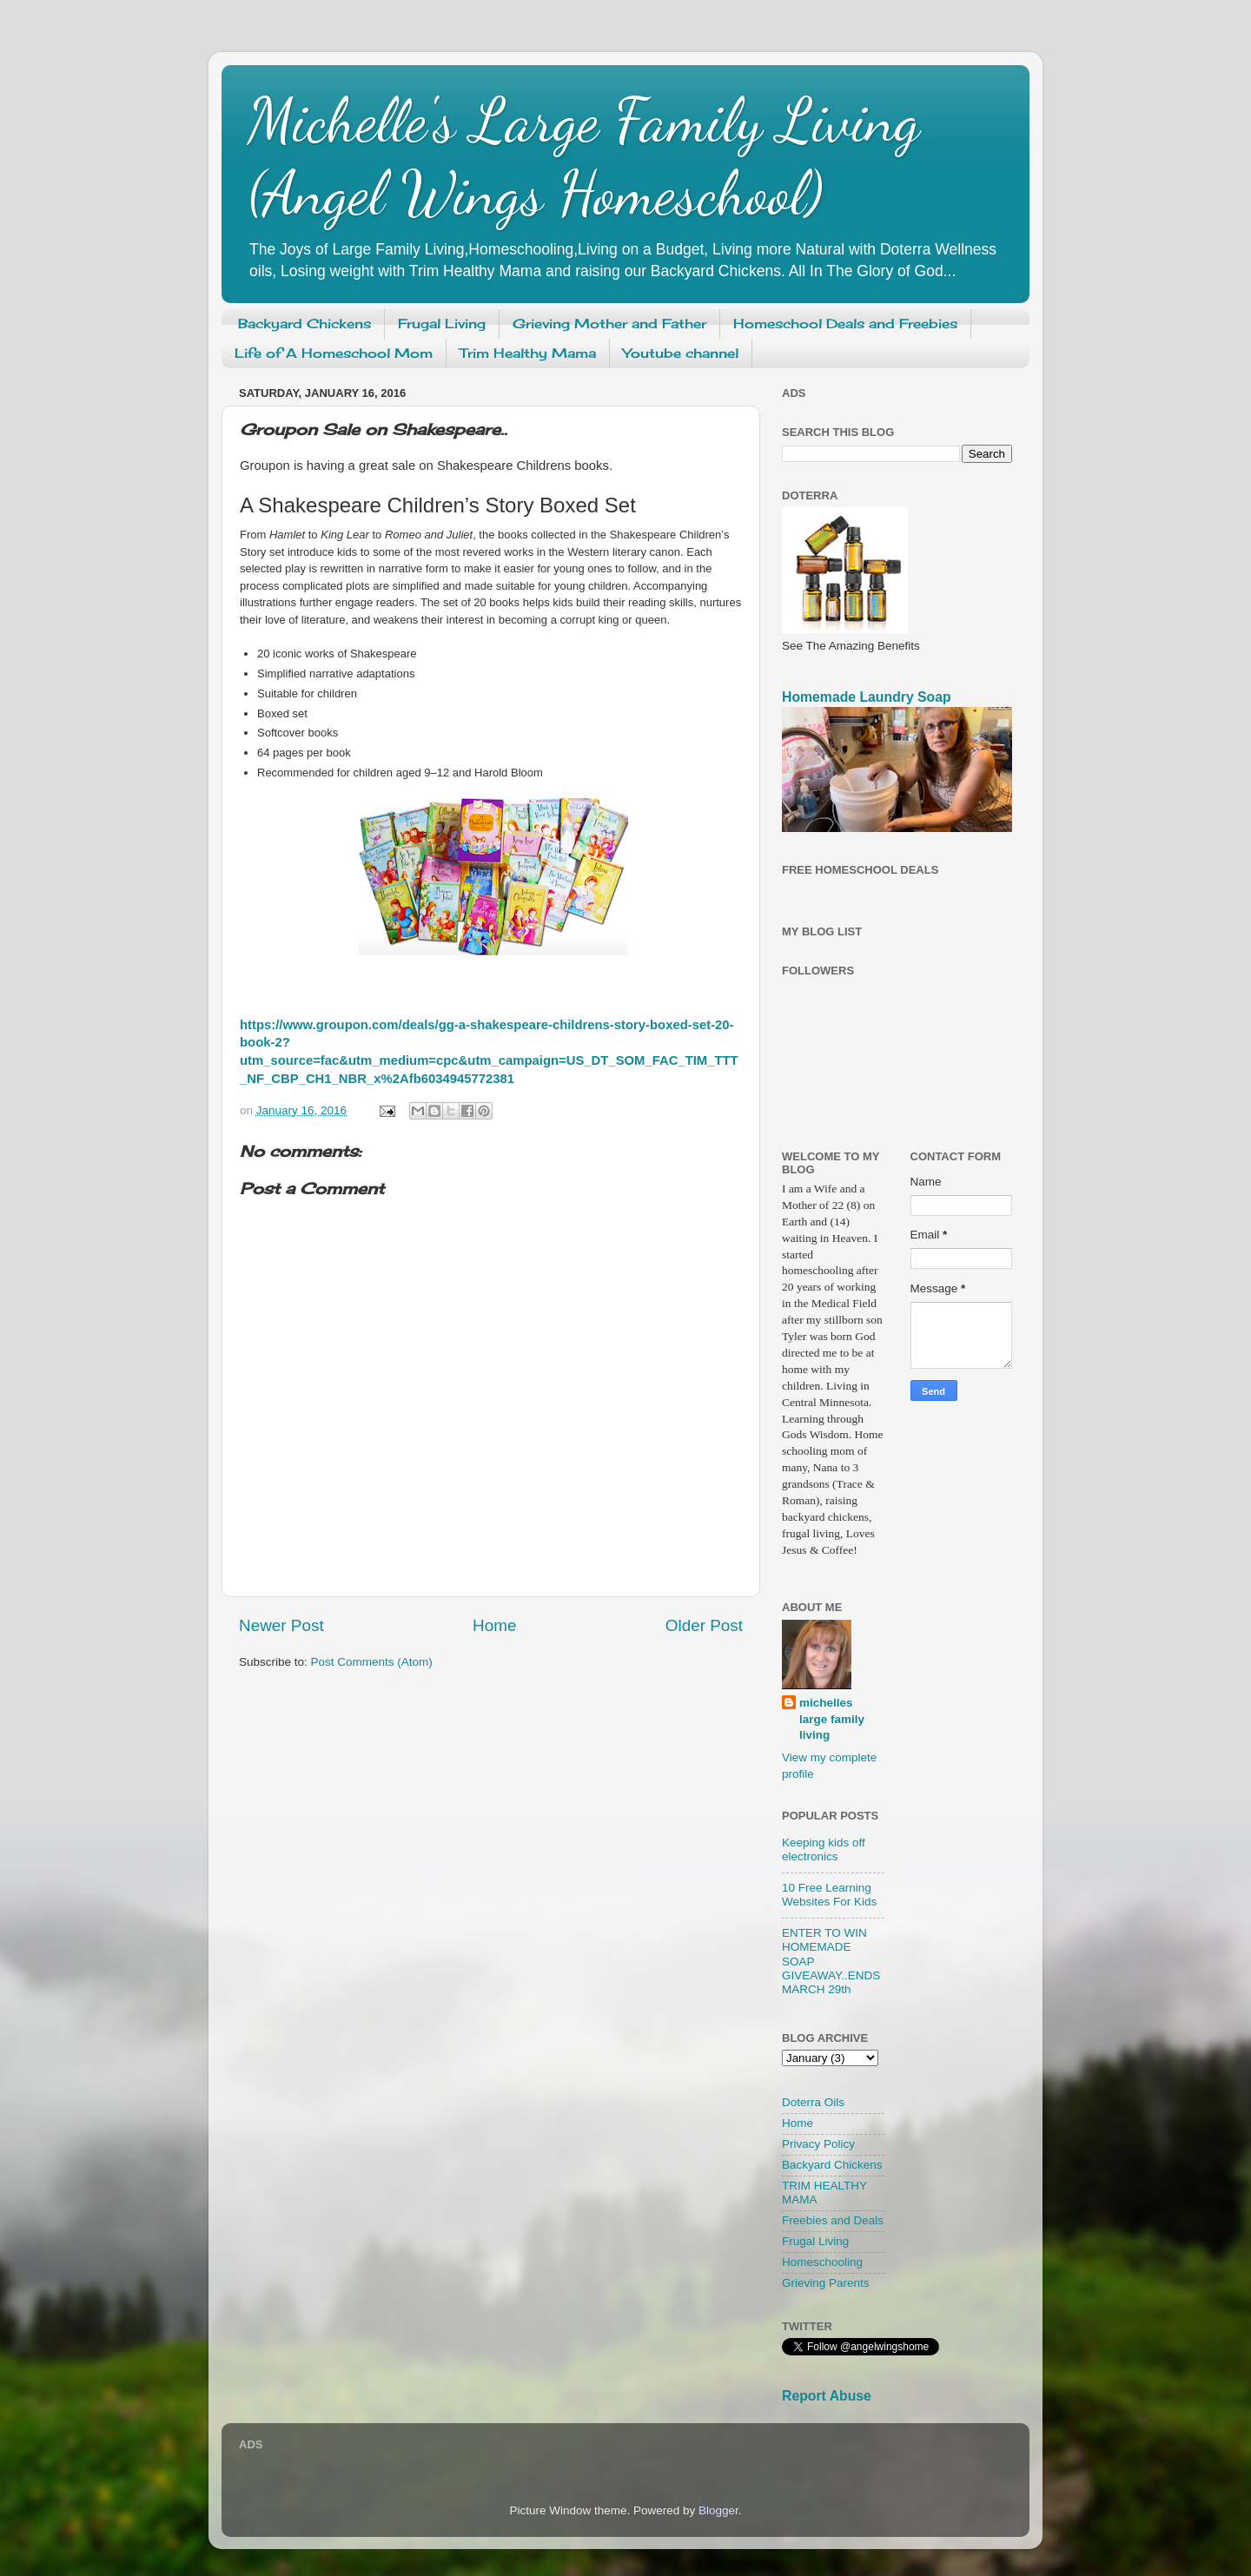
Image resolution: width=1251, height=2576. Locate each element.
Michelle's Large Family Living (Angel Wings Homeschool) (584, 157)
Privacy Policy (818, 2143)
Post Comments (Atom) (372, 1661)
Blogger (718, 2510)
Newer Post (281, 1625)
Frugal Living (442, 323)
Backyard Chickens (304, 323)
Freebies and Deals (833, 2220)
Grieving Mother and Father (609, 323)
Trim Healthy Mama (528, 353)
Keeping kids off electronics (823, 1849)
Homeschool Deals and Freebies (845, 323)
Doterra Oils (813, 2102)
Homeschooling (822, 2262)
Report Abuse (826, 2395)
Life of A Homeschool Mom (334, 353)
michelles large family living (831, 1719)
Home (494, 1625)
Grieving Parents (826, 2282)
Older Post (704, 1625)
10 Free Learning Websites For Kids (829, 1894)
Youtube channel (680, 353)
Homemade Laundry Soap (866, 697)
